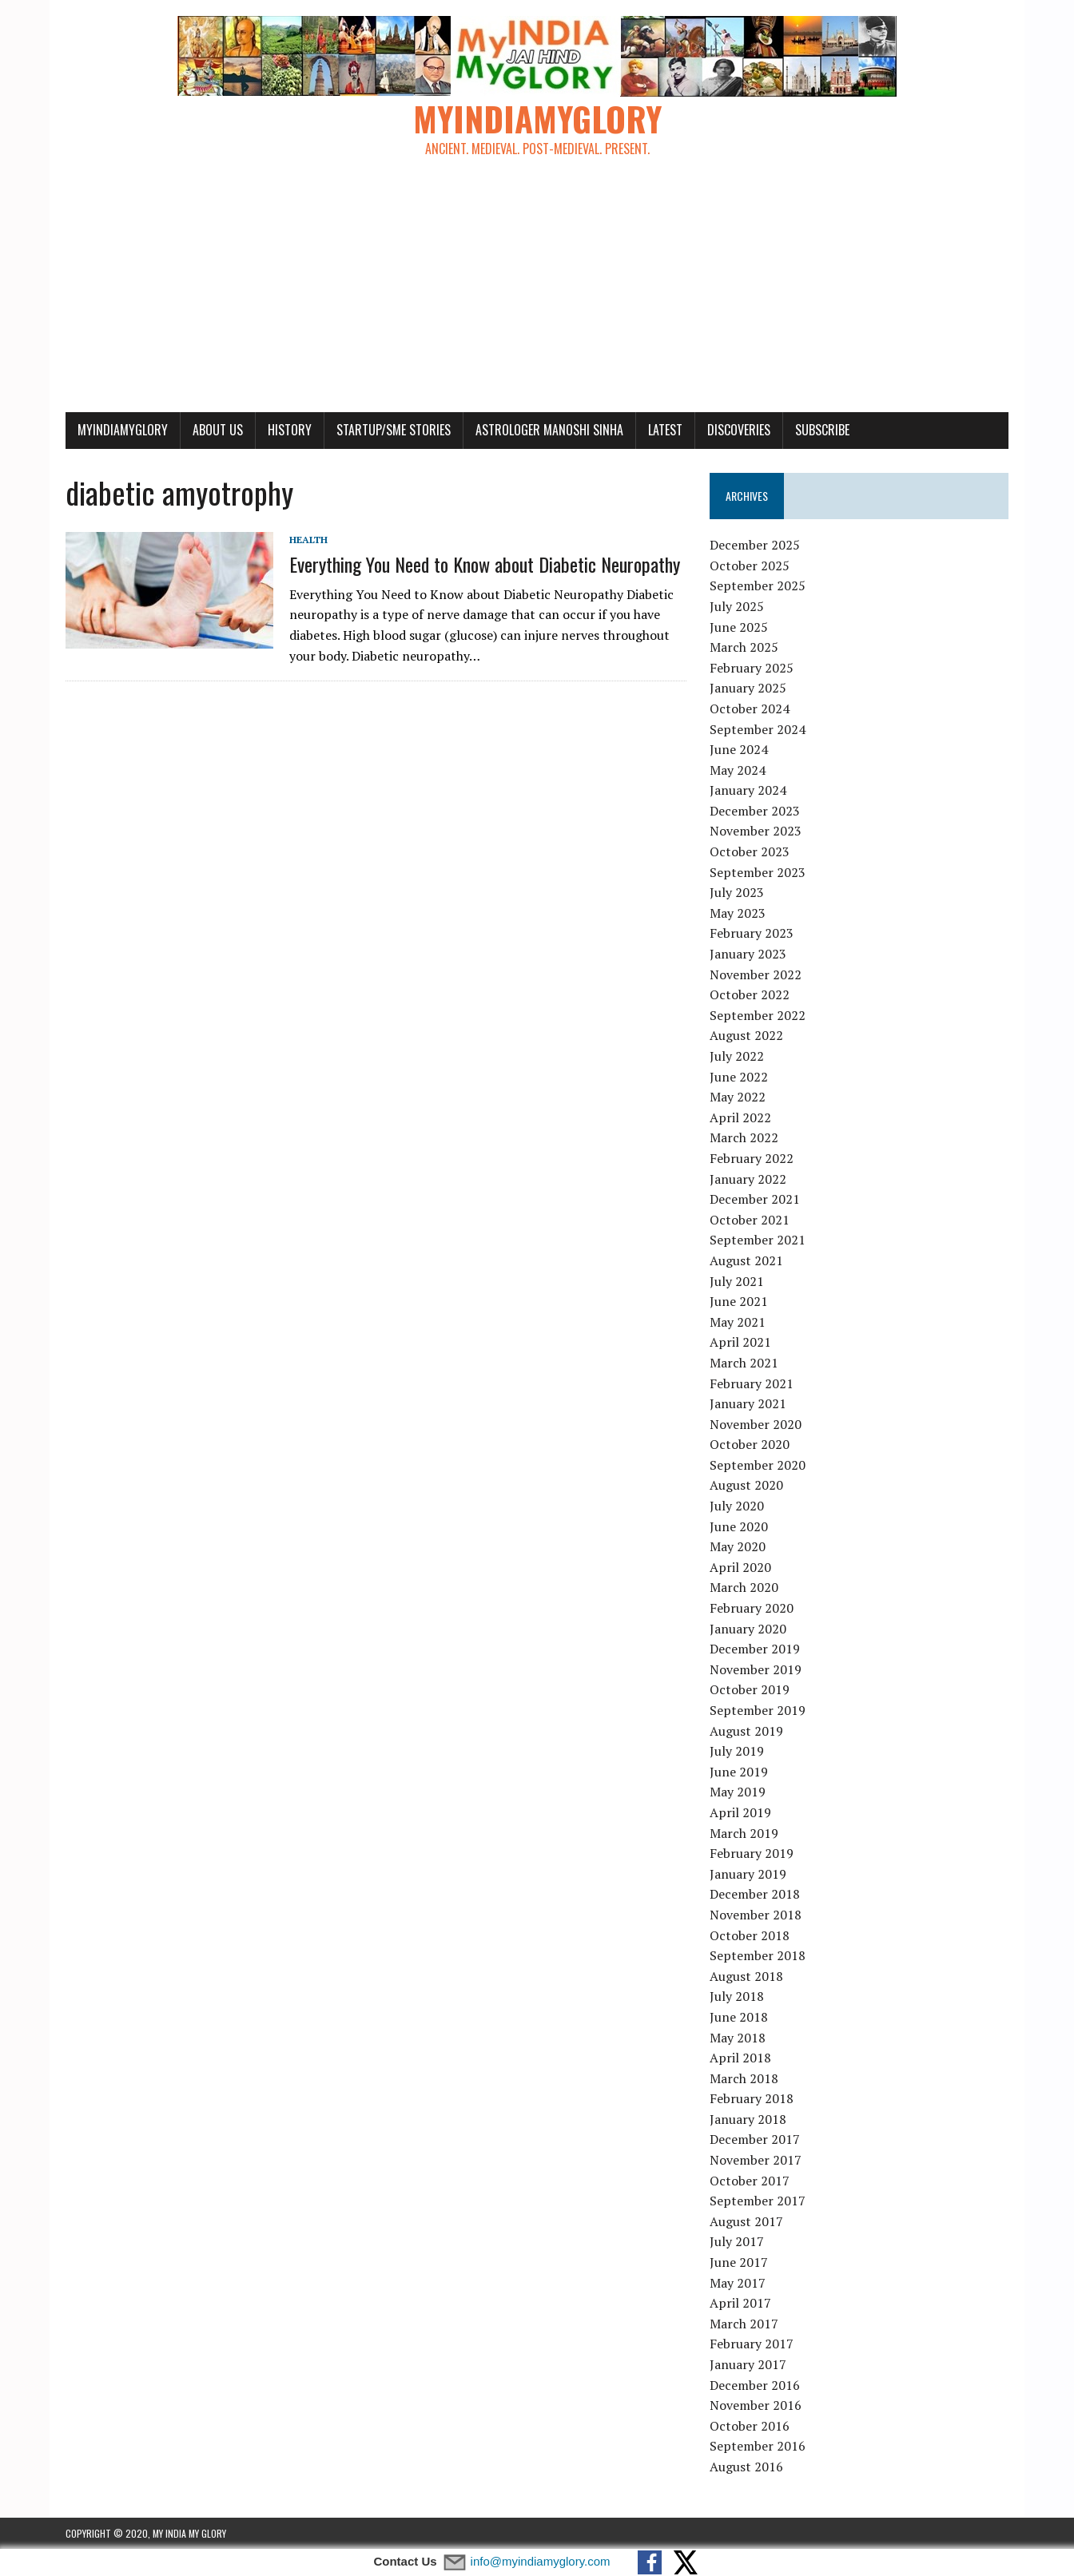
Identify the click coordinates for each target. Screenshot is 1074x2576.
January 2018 (748, 2119)
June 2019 (739, 1771)
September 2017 (758, 2200)
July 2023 (737, 892)
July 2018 (737, 1996)
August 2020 (746, 1485)
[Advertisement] (537, 292)
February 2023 (752, 933)
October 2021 (750, 1219)
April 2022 (740, 1117)
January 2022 (748, 1179)
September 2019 (758, 1710)
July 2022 (737, 1056)
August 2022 (746, 1035)
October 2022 (750, 994)
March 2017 (744, 2323)
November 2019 (756, 1669)
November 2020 (756, 1424)
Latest (665, 429)
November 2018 (756, 1914)
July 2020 (737, 1505)
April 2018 (740, 2057)
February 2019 (752, 1853)
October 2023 (750, 851)
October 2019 (750, 1689)
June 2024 (739, 749)
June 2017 (739, 2262)
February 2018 (752, 2098)
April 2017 (740, 2303)
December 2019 (755, 1648)
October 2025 (750, 565)
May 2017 (738, 2283)
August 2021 (746, 1260)
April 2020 (740, 1567)
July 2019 (737, 1751)
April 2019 (740, 1812)
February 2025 (752, 668)
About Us (218, 429)
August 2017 (746, 2221)
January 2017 (748, 2364)
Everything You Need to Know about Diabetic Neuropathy (484, 564)
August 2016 (746, 2466)
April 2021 (740, 1342)
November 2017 (756, 2160)
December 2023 (755, 811)
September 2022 (758, 1015)
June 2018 (739, 2017)
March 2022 (744, 1137)
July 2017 (737, 2241)
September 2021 (758, 1239)
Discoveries (738, 429)
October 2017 (750, 2180)
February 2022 (752, 1158)
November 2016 (756, 2405)
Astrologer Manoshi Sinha (549, 429)
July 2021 (737, 1281)
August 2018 (746, 1976)
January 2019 (748, 1874)
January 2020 (748, 1628)
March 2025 (744, 647)
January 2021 (748, 1403)
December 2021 (755, 1199)
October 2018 (750, 1935)
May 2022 (738, 1096)
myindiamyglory (123, 429)
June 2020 (739, 1526)
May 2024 (738, 770)
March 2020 (744, 1587)
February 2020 (752, 1608)
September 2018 (758, 1955)
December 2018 (755, 1894)
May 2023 (738, 913)
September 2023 (758, 872)
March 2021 (744, 1362)
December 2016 (755, 2385)
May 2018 (738, 2037)
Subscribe (822, 429)
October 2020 (750, 1444)
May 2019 (738, 1791)
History (290, 429)
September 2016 (758, 2446)
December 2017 (755, 2139)
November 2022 (756, 974)
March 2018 (744, 2078)
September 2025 (758, 585)
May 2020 (738, 1546)
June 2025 (739, 627)
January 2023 (748, 954)
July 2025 (737, 606)
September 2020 (758, 1465)
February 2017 (752, 2343)
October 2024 (750, 708)
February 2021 (752, 1383)
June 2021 (739, 1301)
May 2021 (738, 1322)
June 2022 (739, 1077)
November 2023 (756, 830)
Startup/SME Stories (393, 429)
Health (308, 540)
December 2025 (755, 545)
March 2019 (744, 1833)
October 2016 (750, 2426)
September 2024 (758, 729)
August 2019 (746, 1731)
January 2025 (748, 688)
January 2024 (748, 790)
